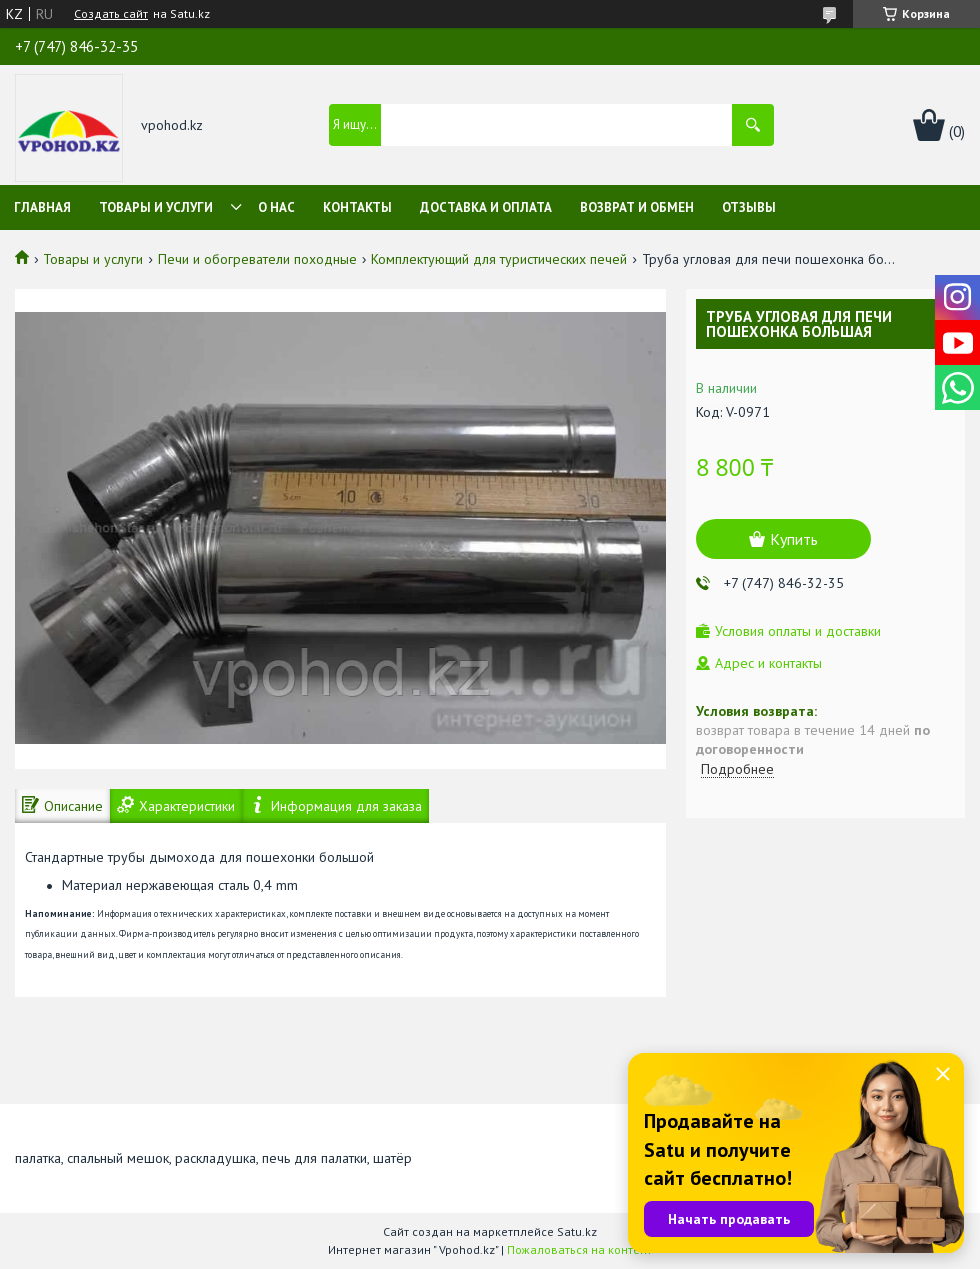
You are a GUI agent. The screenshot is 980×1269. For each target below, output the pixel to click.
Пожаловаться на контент (579, 1249)
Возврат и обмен (637, 207)
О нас (276, 207)
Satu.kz (577, 1231)
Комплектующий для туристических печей (499, 259)
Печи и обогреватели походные (257, 259)
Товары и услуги (156, 207)
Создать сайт (111, 14)
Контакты (357, 207)
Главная (42, 207)
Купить (794, 539)
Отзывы (749, 207)
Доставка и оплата (486, 207)
